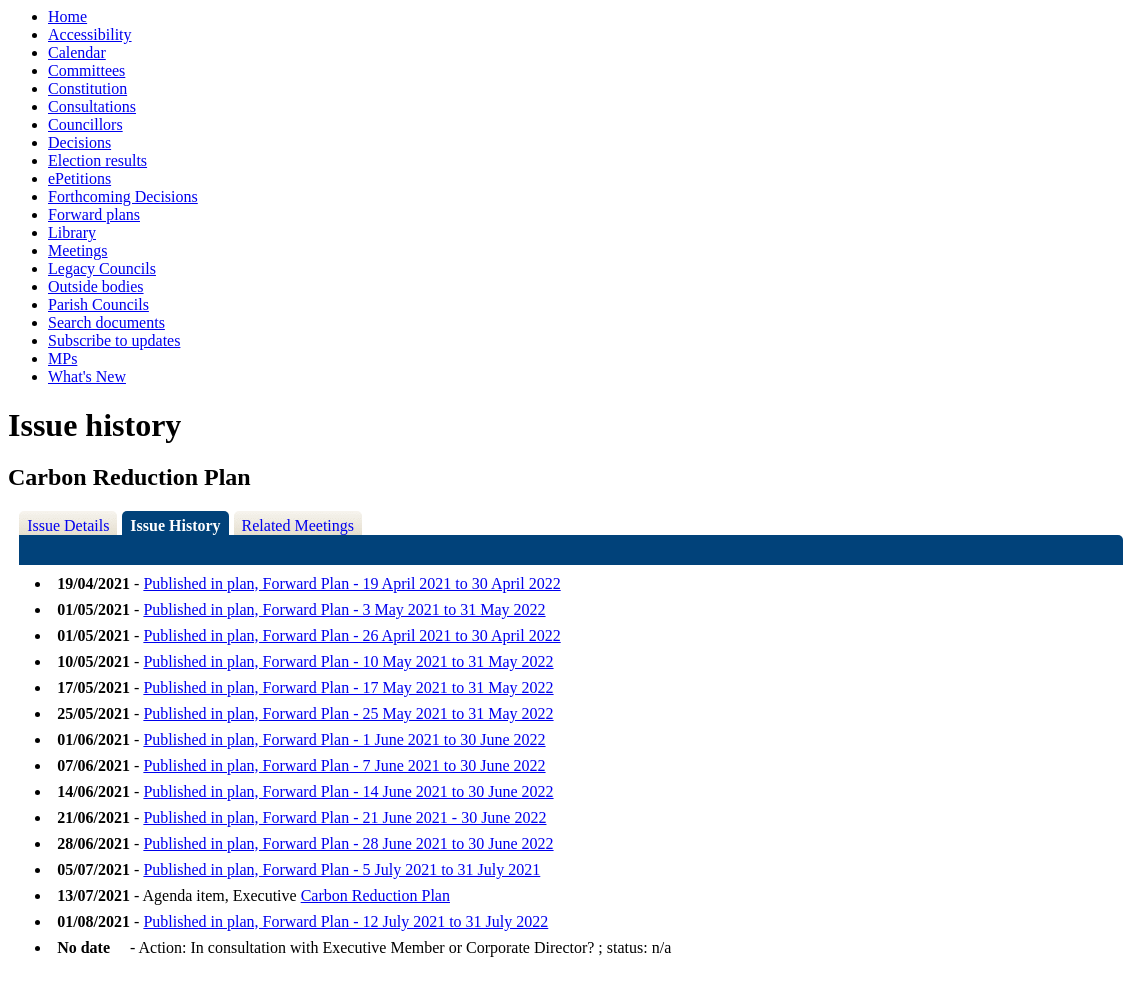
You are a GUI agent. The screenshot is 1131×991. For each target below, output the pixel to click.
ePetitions (79, 178)
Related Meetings (298, 525)
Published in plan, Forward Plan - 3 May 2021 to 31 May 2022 (344, 609)
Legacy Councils (102, 268)
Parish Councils (98, 304)
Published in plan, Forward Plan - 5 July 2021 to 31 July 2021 (341, 869)
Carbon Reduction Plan (375, 895)
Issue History (175, 525)
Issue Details (68, 525)
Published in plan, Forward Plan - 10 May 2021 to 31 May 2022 (348, 661)
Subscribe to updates (114, 340)
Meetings (78, 250)
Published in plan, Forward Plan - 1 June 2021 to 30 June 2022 (344, 739)
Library (72, 232)
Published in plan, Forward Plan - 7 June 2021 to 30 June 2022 (344, 765)
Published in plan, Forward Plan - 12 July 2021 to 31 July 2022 (345, 921)
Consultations (92, 106)
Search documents (106, 322)
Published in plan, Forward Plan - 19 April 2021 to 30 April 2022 (351, 583)
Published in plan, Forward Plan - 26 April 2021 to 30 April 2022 (351, 635)
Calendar (77, 52)
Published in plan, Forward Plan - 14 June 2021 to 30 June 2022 (348, 791)
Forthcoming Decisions (123, 196)
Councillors (85, 124)
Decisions (79, 142)
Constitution (87, 88)
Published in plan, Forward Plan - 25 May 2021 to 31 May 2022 (348, 713)
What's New (87, 376)
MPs (62, 358)
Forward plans (94, 214)
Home (67, 16)
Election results (97, 160)
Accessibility (90, 34)
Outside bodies (96, 286)
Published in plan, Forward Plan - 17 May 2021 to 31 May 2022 (348, 687)
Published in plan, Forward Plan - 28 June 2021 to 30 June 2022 (348, 843)
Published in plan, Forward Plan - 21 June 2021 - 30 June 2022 (344, 817)
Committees (86, 70)
